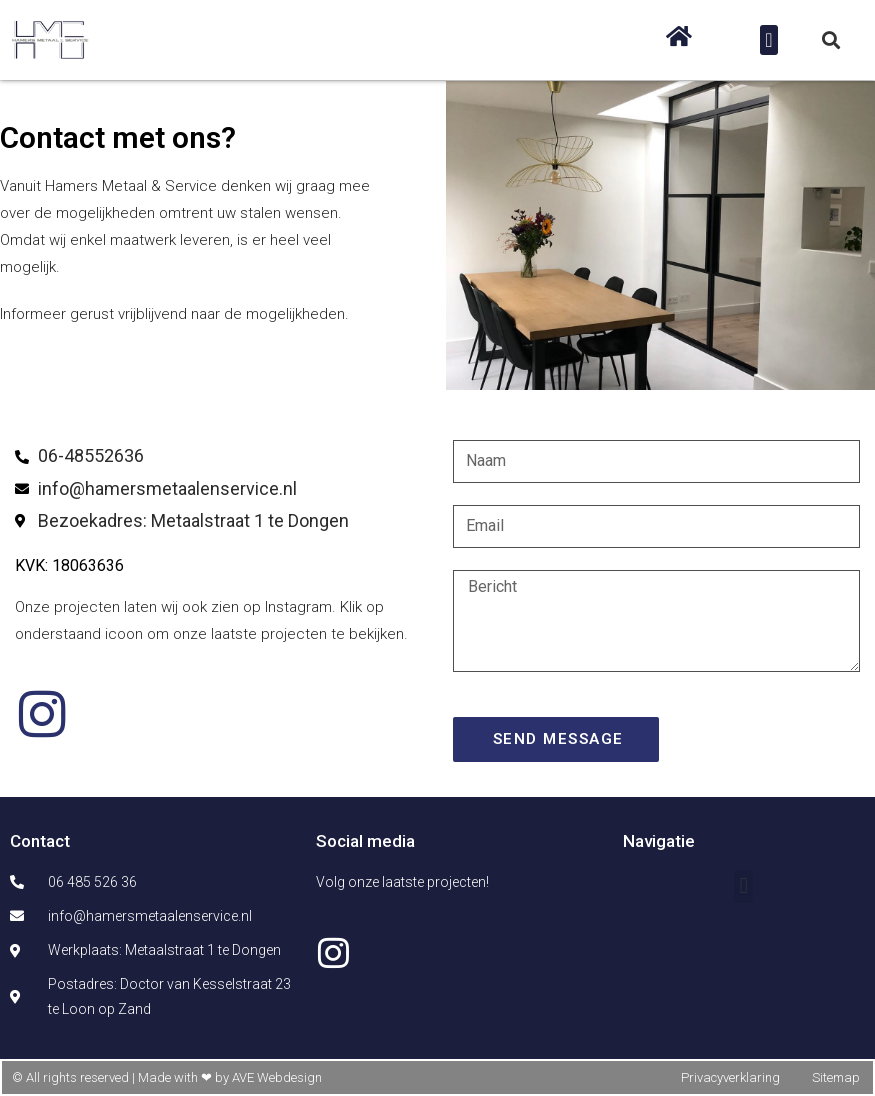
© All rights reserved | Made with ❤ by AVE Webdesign (167, 1077)
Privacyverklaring (730, 1077)
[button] (768, 40)
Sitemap (836, 1077)
